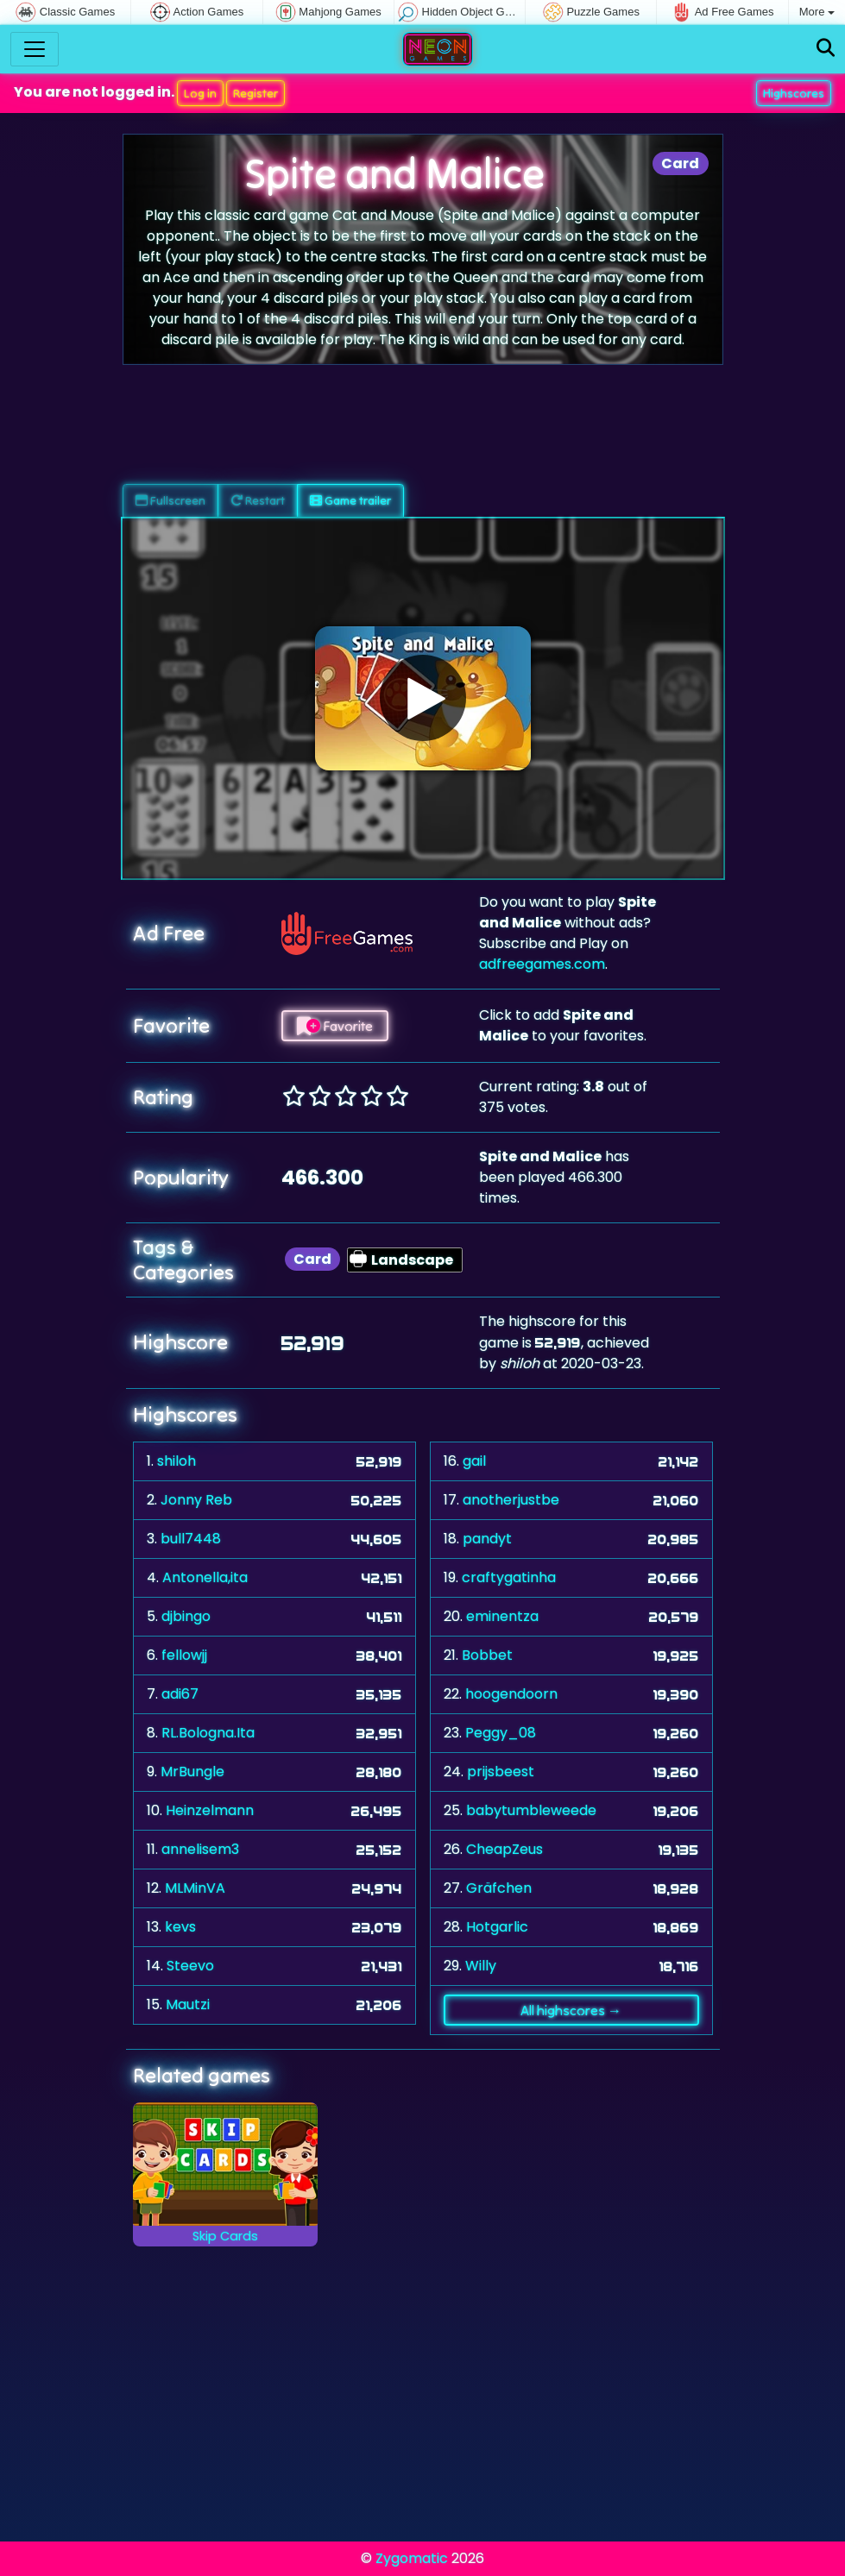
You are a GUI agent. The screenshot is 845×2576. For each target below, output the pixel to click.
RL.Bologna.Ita (208, 1733)
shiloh (176, 1461)
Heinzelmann (210, 1810)
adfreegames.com (542, 964)
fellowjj (184, 1655)
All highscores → (570, 2010)
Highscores (793, 93)
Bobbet (487, 1655)
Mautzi (188, 2004)
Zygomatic (411, 2558)
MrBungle (192, 1771)
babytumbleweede (531, 1810)
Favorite (335, 1025)
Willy (480, 1966)
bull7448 (191, 1539)
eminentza (502, 1616)
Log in (200, 93)
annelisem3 (200, 1849)
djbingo (186, 1616)
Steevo (190, 1966)
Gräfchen (499, 1888)
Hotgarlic (497, 1927)
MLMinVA (195, 1888)
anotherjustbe (511, 1500)
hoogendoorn (511, 1694)
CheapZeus (504, 1849)
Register (255, 93)
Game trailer (350, 500)
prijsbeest (500, 1771)
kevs (180, 1927)
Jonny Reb (196, 1500)
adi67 (180, 1694)
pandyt (487, 1539)
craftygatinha (509, 1577)
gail (474, 1461)
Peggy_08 (500, 1733)
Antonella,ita (205, 1577)
